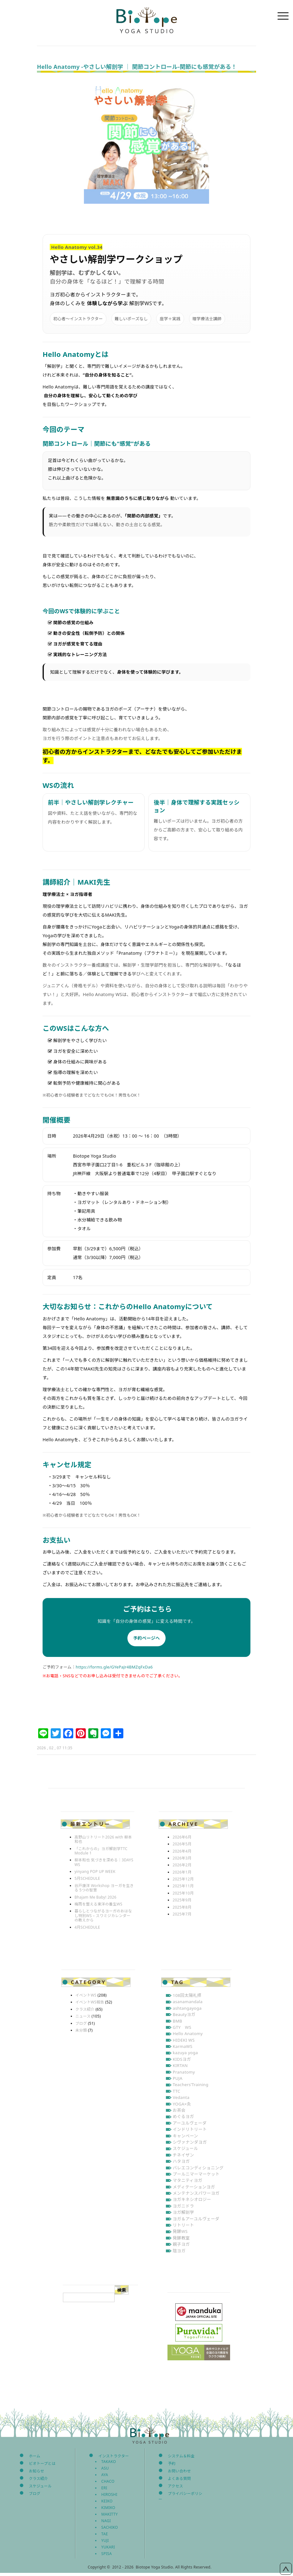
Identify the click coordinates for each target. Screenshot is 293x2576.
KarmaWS (183, 2046)
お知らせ (36, 2471)
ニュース (83, 2016)
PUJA (177, 2078)
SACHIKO (109, 2527)
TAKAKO (108, 2461)
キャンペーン (185, 2136)
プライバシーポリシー (180, 2496)
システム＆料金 (181, 2456)
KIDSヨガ (182, 2059)
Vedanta (181, 2097)
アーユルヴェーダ (190, 2123)
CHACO (108, 2481)
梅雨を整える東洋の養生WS (98, 1904)
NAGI (106, 2520)
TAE (104, 2534)
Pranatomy (184, 2072)
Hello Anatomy (188, 2033)
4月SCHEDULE (87, 1927)
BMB (177, 2021)
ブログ (81, 2023)
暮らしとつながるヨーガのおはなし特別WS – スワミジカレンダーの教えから (103, 1915)
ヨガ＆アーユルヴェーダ (196, 2219)
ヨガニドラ (183, 2206)
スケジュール (185, 2148)
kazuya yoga (185, 2052)
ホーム (34, 2456)
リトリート (183, 2225)
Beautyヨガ (184, 2014)
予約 (172, 2463)
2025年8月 (181, 1907)
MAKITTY (109, 2514)
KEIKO (107, 2501)
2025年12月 (182, 1879)
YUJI (105, 2540)
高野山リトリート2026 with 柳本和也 (103, 1839)
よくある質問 (179, 2478)
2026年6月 (181, 1837)
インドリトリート (190, 2129)
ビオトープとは (42, 2463)
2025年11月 (182, 1886)
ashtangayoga (187, 2008)
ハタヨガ (181, 2161)
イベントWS (85, 1995)
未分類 (81, 2030)
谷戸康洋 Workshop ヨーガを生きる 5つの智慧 (104, 1888)
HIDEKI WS (184, 2040)
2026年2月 (181, 1865)
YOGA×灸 (182, 2104)
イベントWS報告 (89, 2002)
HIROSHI (109, 2494)
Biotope (146, 20)
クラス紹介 (85, 2009)
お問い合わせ (179, 2471)
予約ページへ (146, 1638)
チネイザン (183, 2155)
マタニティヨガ (187, 2180)
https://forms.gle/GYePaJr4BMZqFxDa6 (114, 1667)
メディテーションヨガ (194, 2187)
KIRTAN (180, 2065)
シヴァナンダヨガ (190, 2142)
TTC (176, 2091)
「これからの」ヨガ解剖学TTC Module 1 (101, 1851)
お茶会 (179, 2110)
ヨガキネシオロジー (192, 2199)
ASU (105, 2468)
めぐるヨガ (183, 2116)
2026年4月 (181, 1851)
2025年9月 (181, 1900)
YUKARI (108, 2547)
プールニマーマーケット (196, 2174)
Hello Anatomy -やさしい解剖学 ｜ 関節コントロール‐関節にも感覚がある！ (137, 66)
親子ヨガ (181, 2244)
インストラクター (113, 2456)
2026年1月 (181, 1872)
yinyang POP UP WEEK (95, 1871)
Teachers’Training (190, 2084)
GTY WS (182, 2027)
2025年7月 (181, 1914)
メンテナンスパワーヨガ (196, 2193)
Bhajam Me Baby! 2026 (95, 1897)
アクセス (175, 2486)
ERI (104, 2488)
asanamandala (188, 2001)
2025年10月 (182, 1893)
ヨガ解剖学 (183, 2212)
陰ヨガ (179, 2251)
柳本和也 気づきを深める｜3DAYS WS (104, 1862)
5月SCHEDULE (87, 1878)
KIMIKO (108, 2507)
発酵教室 (181, 2238)
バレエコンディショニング (198, 2168)
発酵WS (180, 2231)
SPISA (106, 2553)
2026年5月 (181, 1844)
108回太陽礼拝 (187, 1995)
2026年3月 (181, 1858)
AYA (104, 2474)
